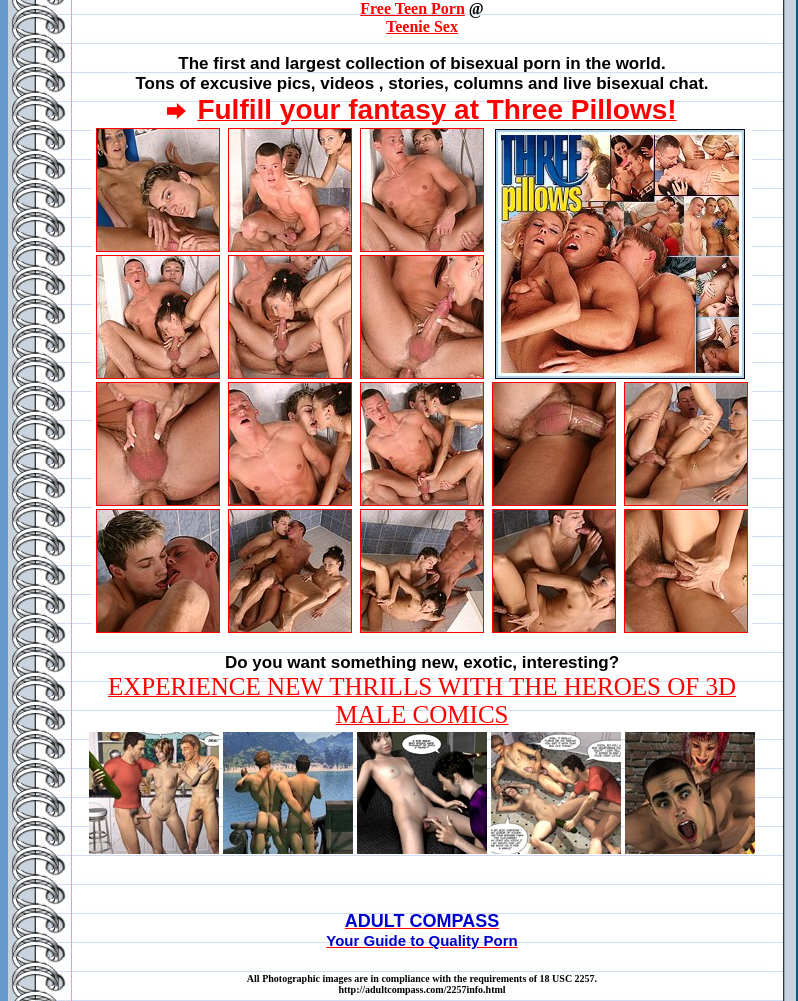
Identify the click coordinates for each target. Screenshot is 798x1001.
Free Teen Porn (412, 8)
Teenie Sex (422, 26)
